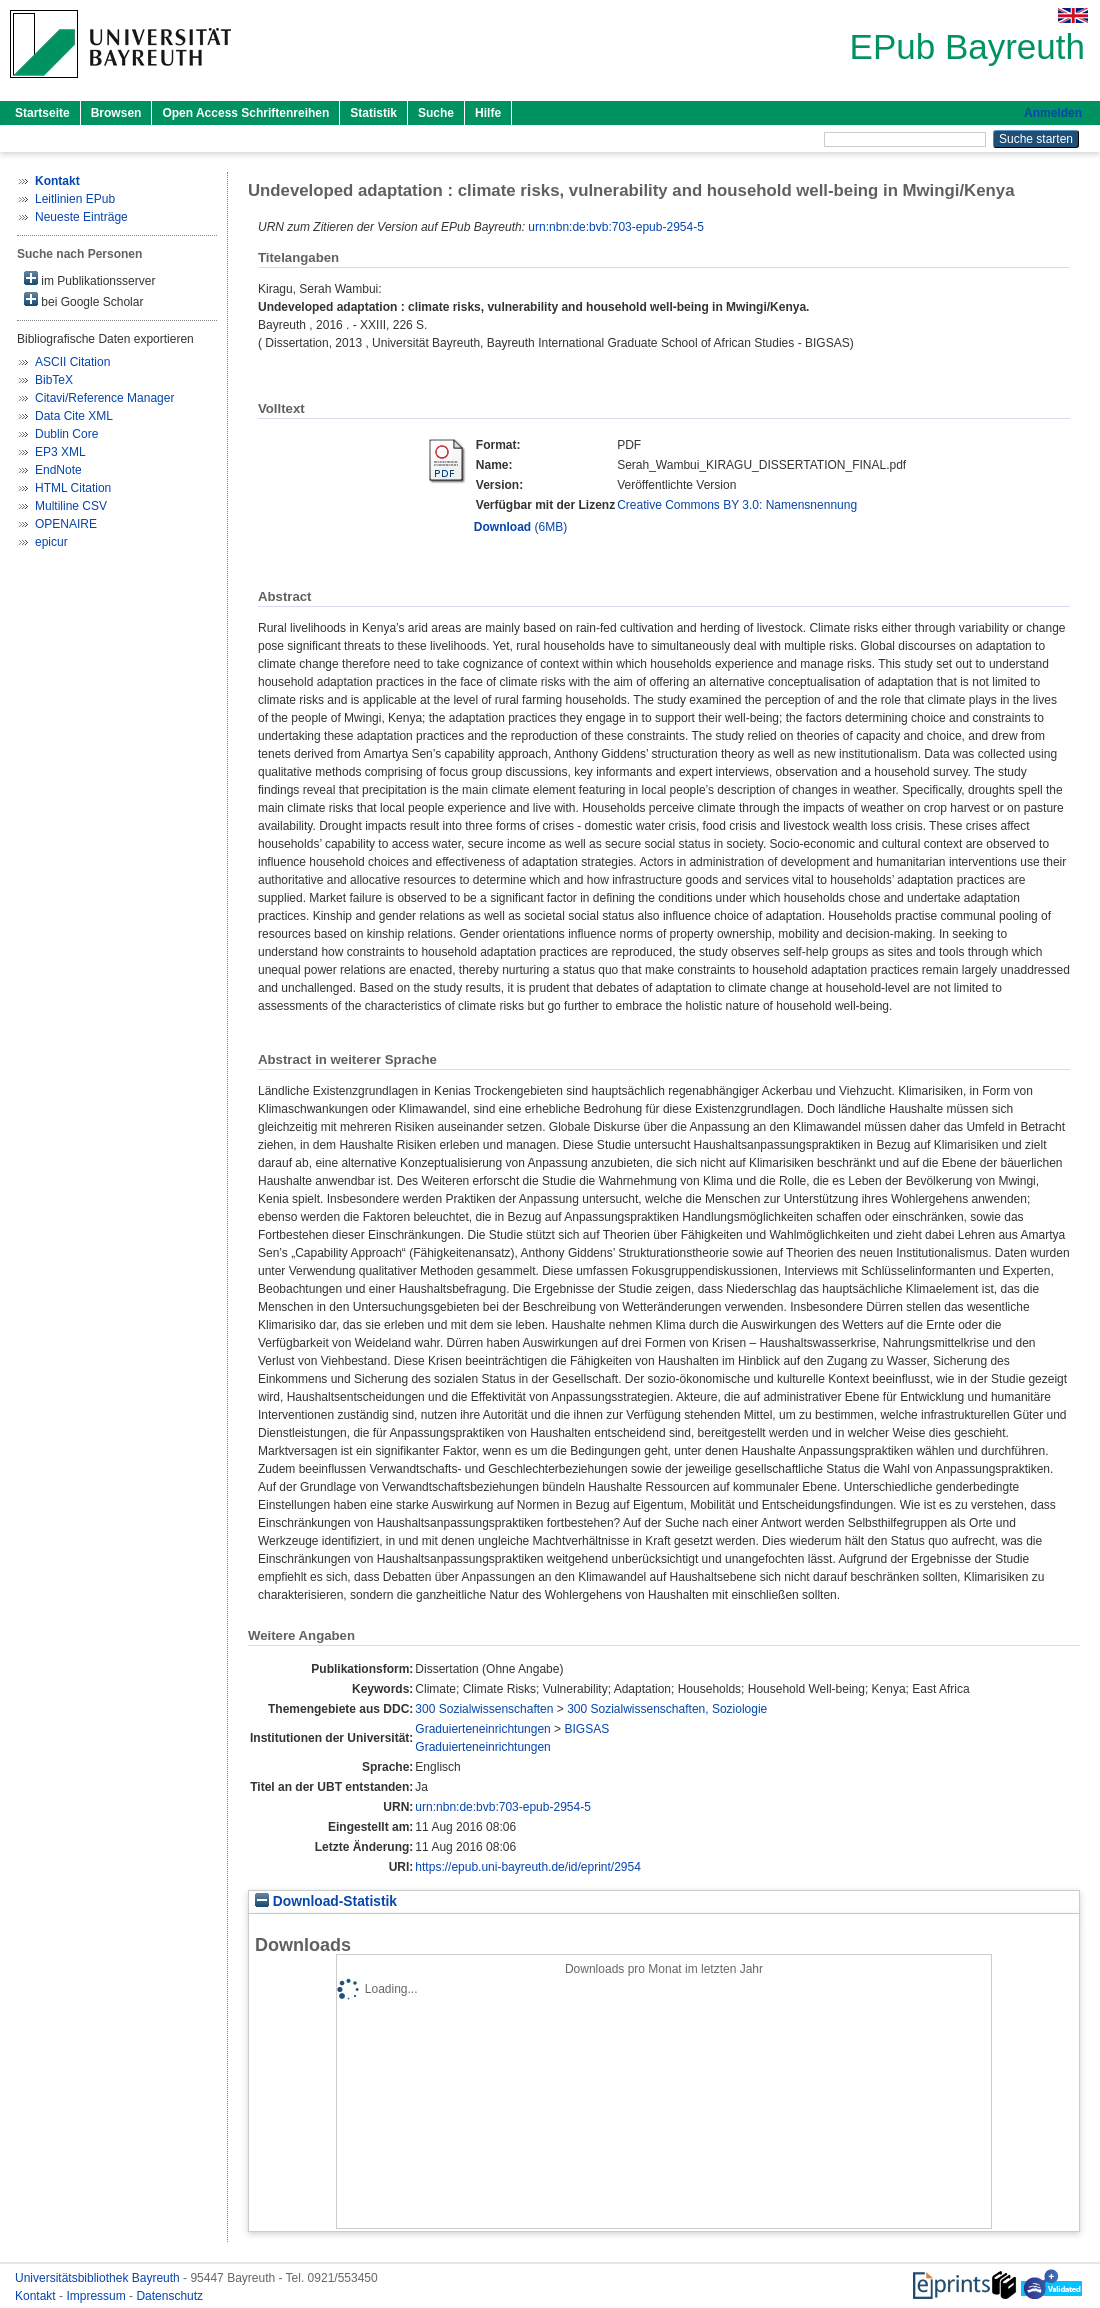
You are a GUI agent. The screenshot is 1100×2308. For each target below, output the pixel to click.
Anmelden (1053, 113)
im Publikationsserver (89, 279)
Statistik (373, 113)
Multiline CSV (71, 506)
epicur (51, 542)
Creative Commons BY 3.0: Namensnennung (737, 505)
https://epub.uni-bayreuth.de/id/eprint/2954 (528, 1867)
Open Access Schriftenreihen (245, 113)
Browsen (116, 113)
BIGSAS (586, 1729)
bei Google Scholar (83, 300)
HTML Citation (73, 488)
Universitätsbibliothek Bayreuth (99, 2278)
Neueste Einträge (81, 217)
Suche (436, 113)
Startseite (42, 113)
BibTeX (54, 380)
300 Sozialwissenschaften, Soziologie (667, 1709)
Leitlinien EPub (75, 199)
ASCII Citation (72, 362)
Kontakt (37, 2296)
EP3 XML (60, 452)
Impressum (97, 2296)
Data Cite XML (74, 416)
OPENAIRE (66, 524)
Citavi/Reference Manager (104, 398)
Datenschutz (169, 2296)
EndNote (58, 470)
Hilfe (488, 113)
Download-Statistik (326, 1901)
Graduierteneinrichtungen (482, 1729)
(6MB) (520, 527)
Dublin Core (66, 434)
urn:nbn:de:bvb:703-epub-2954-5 (615, 227)
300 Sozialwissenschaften (484, 1709)
